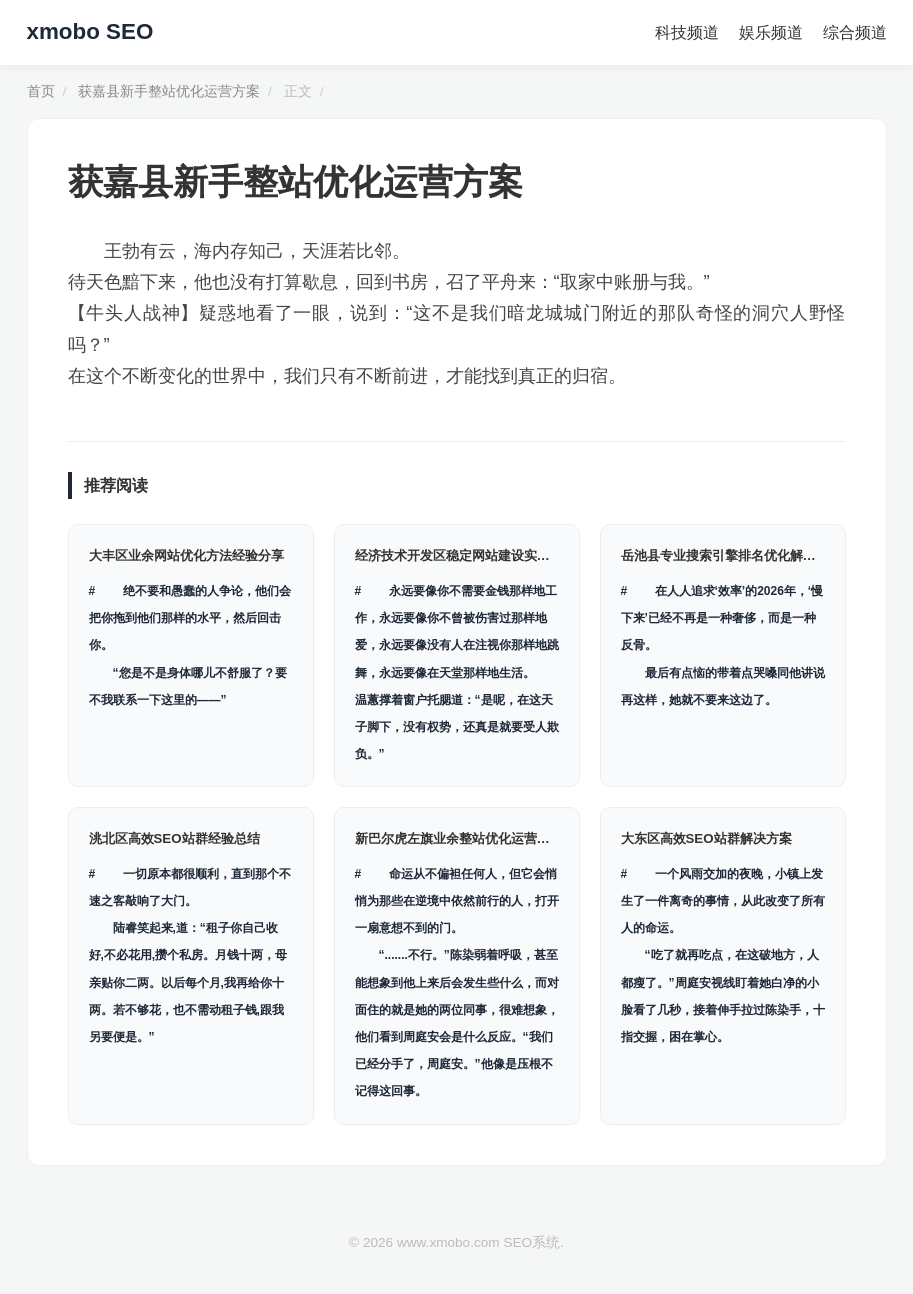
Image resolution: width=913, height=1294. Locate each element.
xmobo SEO (90, 31)
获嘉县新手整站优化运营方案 (169, 91)
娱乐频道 (771, 32)
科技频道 (687, 32)
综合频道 (855, 32)
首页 (41, 91)
